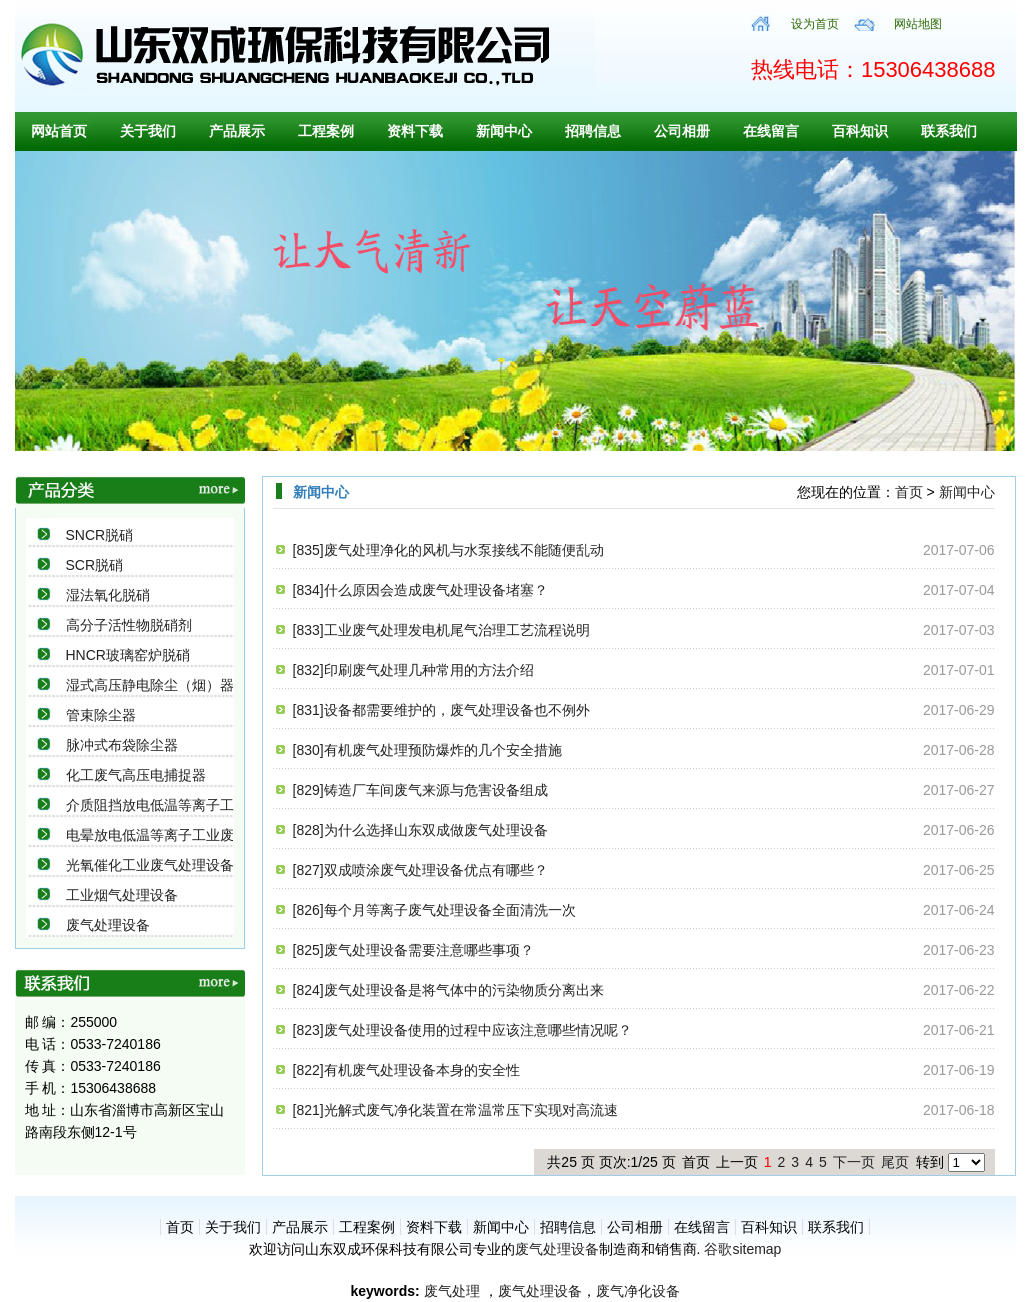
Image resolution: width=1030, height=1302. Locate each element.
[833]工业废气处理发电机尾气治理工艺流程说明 (441, 630)
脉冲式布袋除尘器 (122, 745)
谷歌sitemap (742, 1249)
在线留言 (771, 131)
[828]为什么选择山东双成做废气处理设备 (420, 830)
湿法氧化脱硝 (108, 595)
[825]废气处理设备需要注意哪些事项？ (413, 950)
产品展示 (237, 131)
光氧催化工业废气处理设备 (150, 865)
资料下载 (415, 131)
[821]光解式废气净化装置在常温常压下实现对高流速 (455, 1110)
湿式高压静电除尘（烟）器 (150, 685)
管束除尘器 (101, 715)
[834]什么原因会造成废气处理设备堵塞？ (420, 590)
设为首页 (815, 24)
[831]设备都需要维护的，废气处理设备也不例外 (441, 710)
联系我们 (949, 131)
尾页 (895, 1162)
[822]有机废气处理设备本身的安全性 (406, 1070)
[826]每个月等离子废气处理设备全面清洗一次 (434, 910)
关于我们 (148, 131)
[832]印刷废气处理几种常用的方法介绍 (413, 670)
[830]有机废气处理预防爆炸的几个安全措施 (427, 750)
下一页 (854, 1162)
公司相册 (682, 131)
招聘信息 (593, 131)
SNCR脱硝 (100, 535)
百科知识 (860, 131)
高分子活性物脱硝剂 (129, 625)
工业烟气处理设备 (122, 895)
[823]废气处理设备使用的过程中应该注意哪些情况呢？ (462, 1030)
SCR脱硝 (95, 565)
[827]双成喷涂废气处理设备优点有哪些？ (420, 870)
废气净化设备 (638, 1291)
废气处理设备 (108, 925)
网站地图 (918, 24)
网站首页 (59, 131)
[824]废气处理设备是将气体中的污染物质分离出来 (448, 990)
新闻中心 (504, 131)
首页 (909, 492)
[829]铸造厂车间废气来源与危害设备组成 (420, 790)
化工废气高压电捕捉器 (136, 775)
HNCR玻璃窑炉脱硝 (128, 655)
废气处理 (452, 1291)
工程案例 (326, 131)
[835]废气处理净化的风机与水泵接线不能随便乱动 (448, 550)
